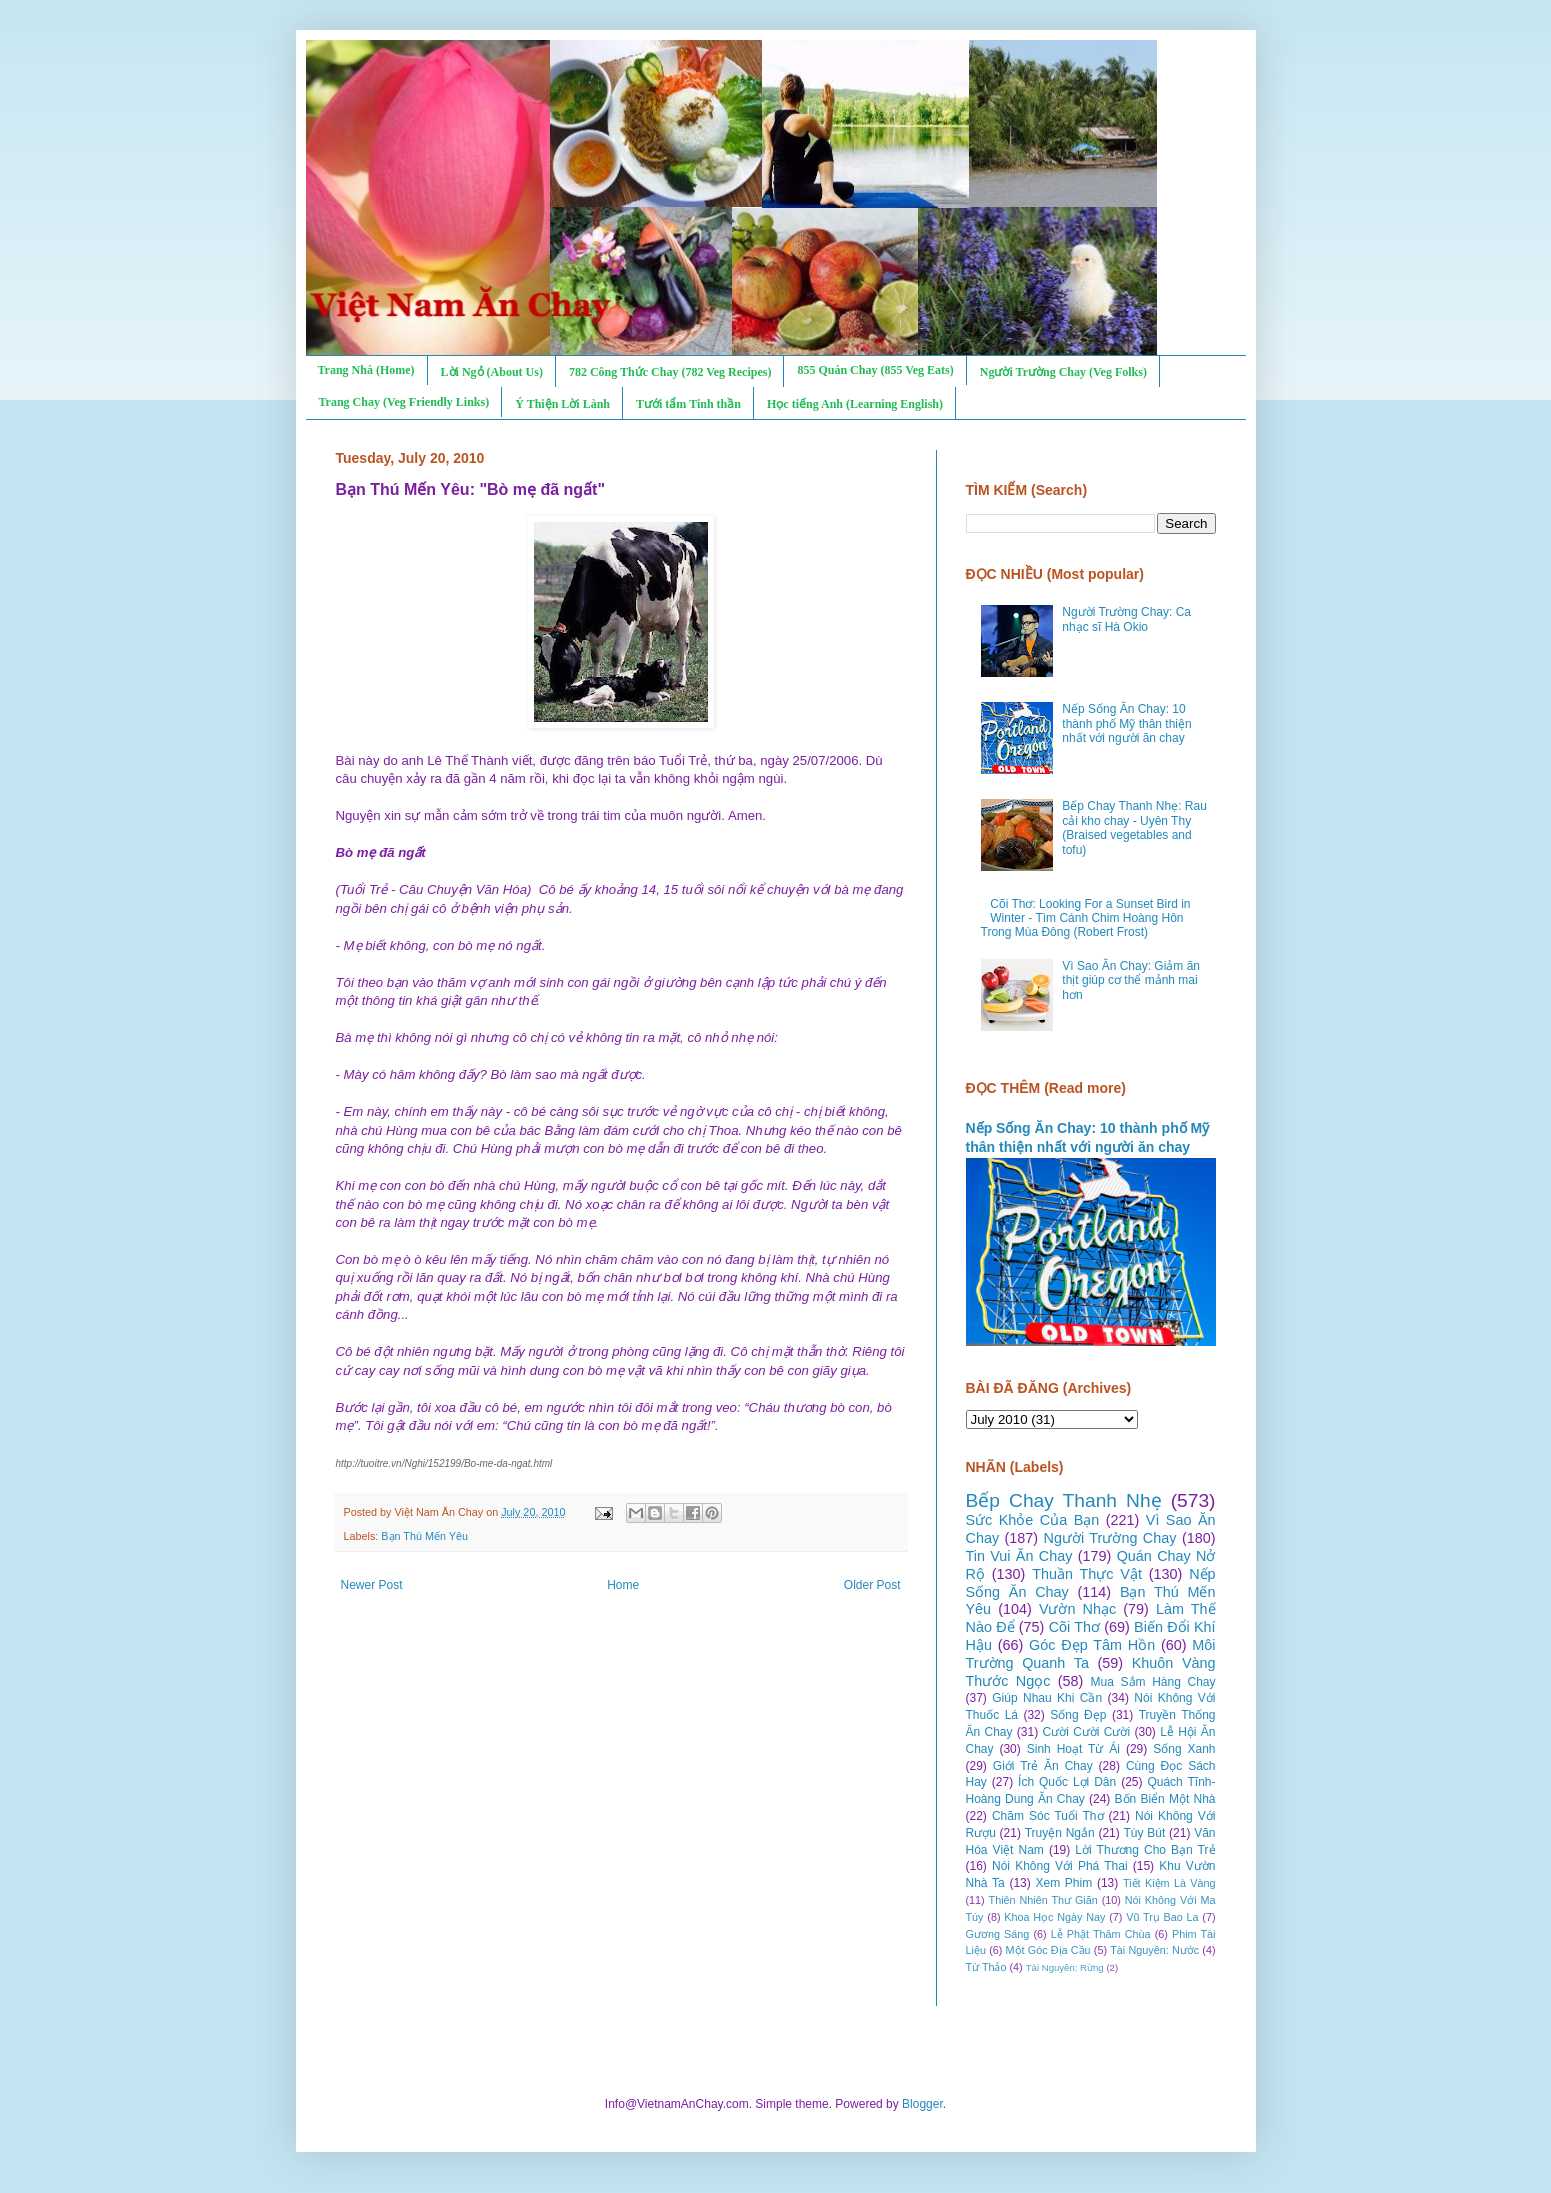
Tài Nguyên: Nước (1154, 1950)
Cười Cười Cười (1087, 1732)
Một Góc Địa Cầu (1048, 1950)
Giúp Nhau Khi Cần (1047, 1698)
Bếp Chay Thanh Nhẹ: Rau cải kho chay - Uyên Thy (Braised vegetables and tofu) (1134, 827)
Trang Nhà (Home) (366, 370)
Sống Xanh (1184, 1749)
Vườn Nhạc (1077, 1609)
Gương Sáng (998, 1934)
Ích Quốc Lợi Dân (1067, 1782)
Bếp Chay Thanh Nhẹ (1064, 1500)
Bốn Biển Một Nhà (1165, 1799)
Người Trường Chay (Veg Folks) (1063, 372)
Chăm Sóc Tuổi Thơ (1048, 1816)
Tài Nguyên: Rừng (1065, 1967)
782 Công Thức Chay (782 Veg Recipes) (670, 372)
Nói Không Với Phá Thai (1060, 1866)
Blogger (922, 2104)
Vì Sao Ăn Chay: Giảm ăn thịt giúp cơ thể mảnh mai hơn (1131, 980)
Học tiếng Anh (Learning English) (855, 404)
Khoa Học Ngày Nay (1054, 1917)
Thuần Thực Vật (1087, 1574)
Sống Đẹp (1078, 1715)
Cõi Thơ (1074, 1627)
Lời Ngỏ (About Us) (492, 372)
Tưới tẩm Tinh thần (688, 404)
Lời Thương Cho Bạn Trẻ (1145, 1850)
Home (623, 1585)
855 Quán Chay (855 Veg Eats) (875, 370)
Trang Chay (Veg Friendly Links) (404, 402)
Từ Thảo (986, 1967)
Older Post (872, 1585)
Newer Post (372, 1585)
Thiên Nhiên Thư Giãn (1043, 1900)
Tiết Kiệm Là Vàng (1169, 1883)
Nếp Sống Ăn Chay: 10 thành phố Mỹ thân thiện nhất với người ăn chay (1126, 723)
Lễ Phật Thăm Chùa (1101, 1934)
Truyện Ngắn (1060, 1833)
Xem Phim (1063, 1883)
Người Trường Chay (1110, 1538)
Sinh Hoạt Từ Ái (1073, 1749)
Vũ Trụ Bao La (1162, 1917)
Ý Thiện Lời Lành (562, 404)
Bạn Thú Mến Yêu (424, 1536)
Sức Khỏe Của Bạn (1033, 1520)
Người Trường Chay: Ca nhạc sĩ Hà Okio (1126, 619)
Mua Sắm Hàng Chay (1153, 1682)
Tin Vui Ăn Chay (1019, 1556)
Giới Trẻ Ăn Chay (1043, 1766)
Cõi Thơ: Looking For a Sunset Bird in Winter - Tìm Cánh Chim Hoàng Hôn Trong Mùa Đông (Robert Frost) (1086, 918)
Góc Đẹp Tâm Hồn (1092, 1645)
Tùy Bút (1145, 1833)
